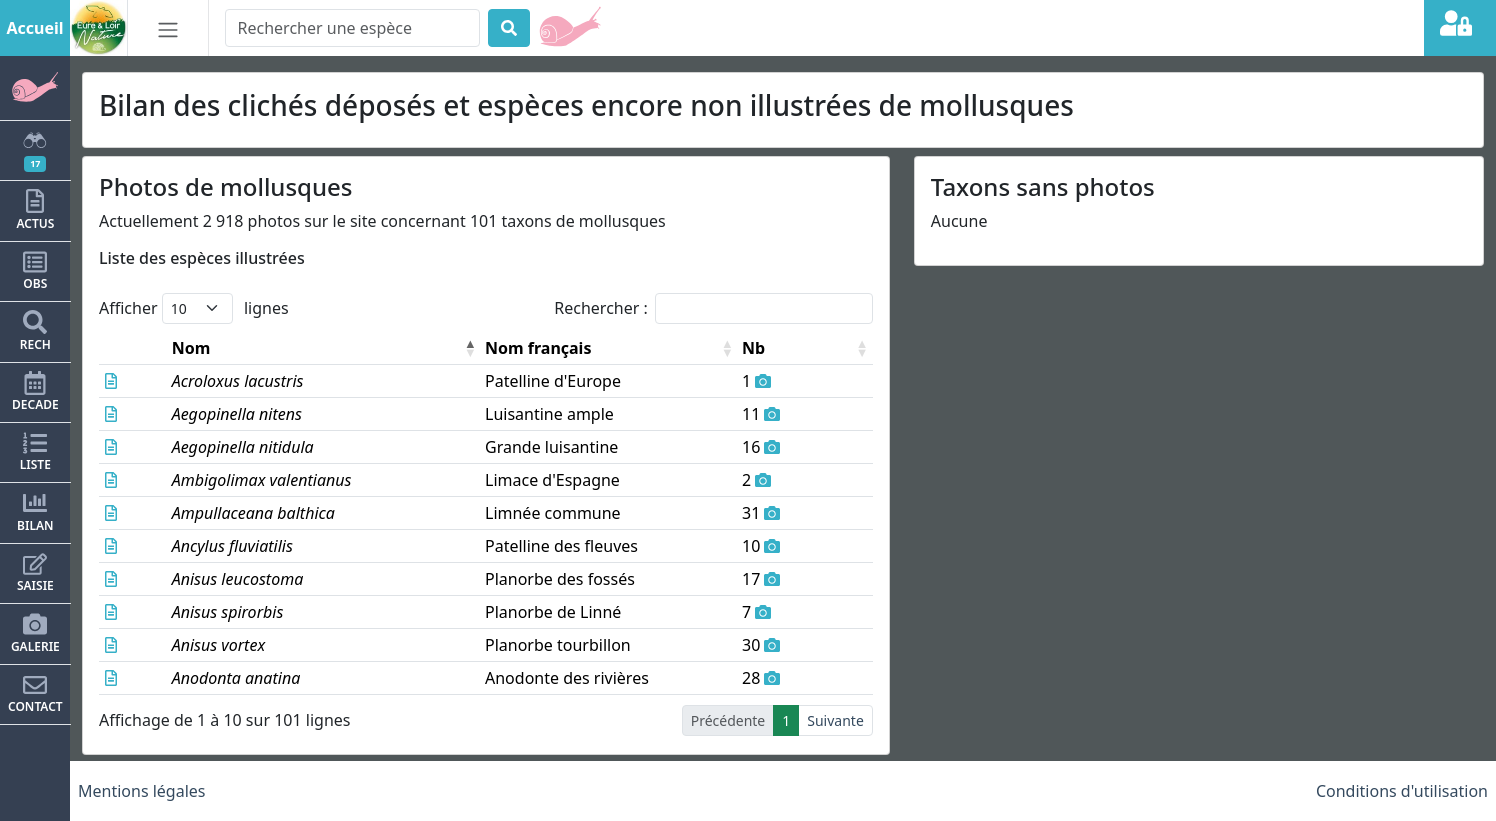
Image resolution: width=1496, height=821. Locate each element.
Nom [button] (163, 348)
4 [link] (700, 720)
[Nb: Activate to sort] (825, 348)
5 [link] (725, 720)
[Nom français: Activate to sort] (612, 348)
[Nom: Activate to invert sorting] (293, 348)
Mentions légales (142, 791)
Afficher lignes (194, 308)
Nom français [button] (504, 348)
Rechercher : (601, 308)
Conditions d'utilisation (1402, 791)
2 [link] (650, 720)
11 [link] (782, 720)
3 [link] (675, 720)
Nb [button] (793, 348)
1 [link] (625, 720)
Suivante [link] (835, 720)
